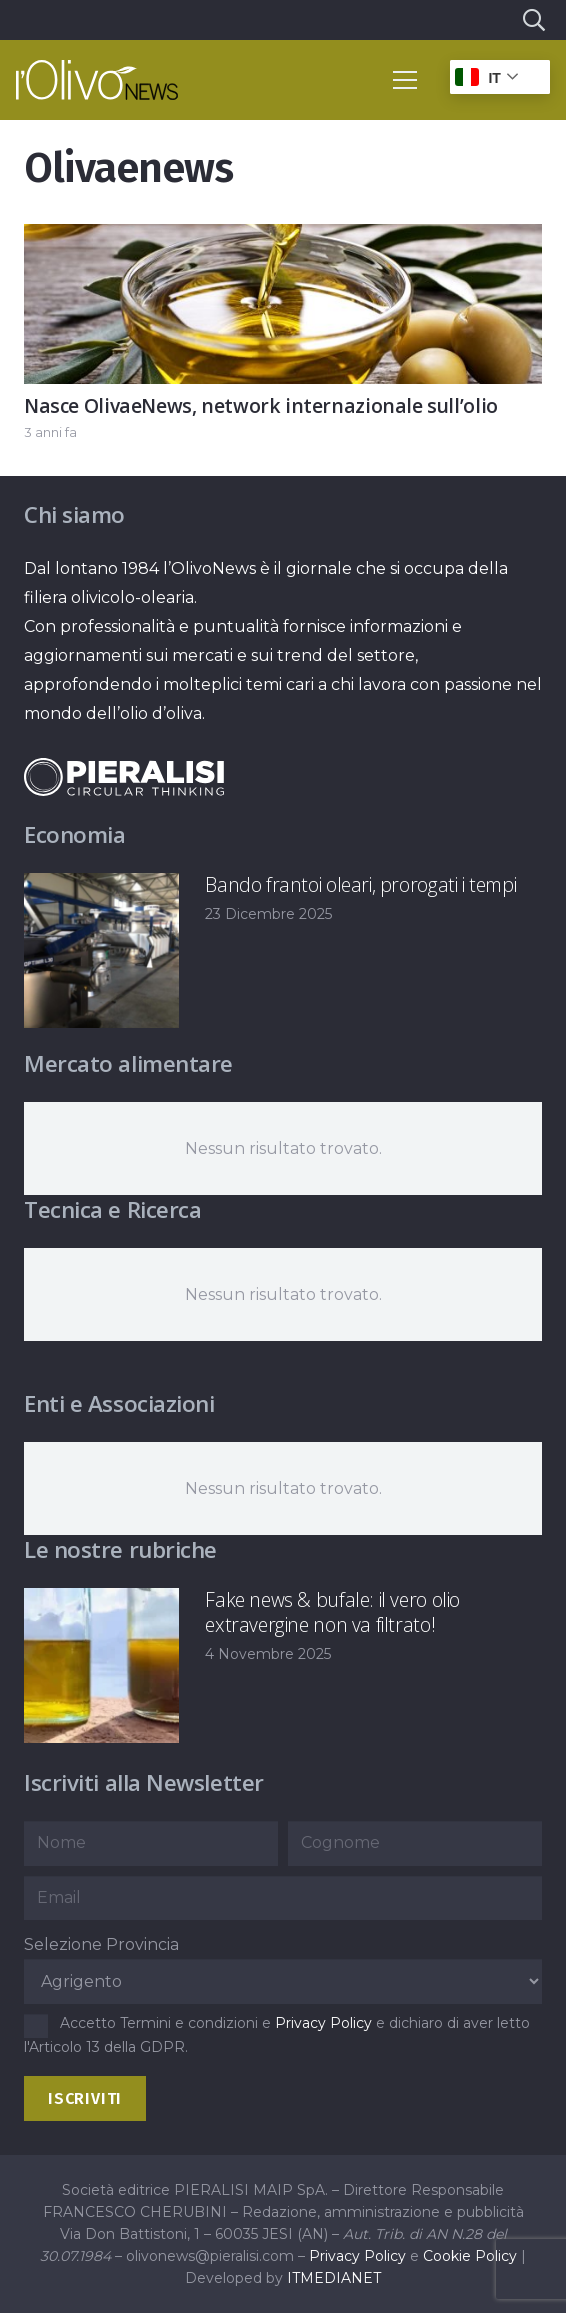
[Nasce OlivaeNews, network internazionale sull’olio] (283, 238)
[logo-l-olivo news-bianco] (97, 80)
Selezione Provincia (101, 1944)
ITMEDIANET (334, 2278)
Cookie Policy (470, 2256)
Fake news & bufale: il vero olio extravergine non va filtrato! (332, 1612)
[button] (533, 20)
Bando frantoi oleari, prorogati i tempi (360, 884)
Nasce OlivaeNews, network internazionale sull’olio (261, 405)
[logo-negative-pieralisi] (124, 777)
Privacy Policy (323, 2023)
